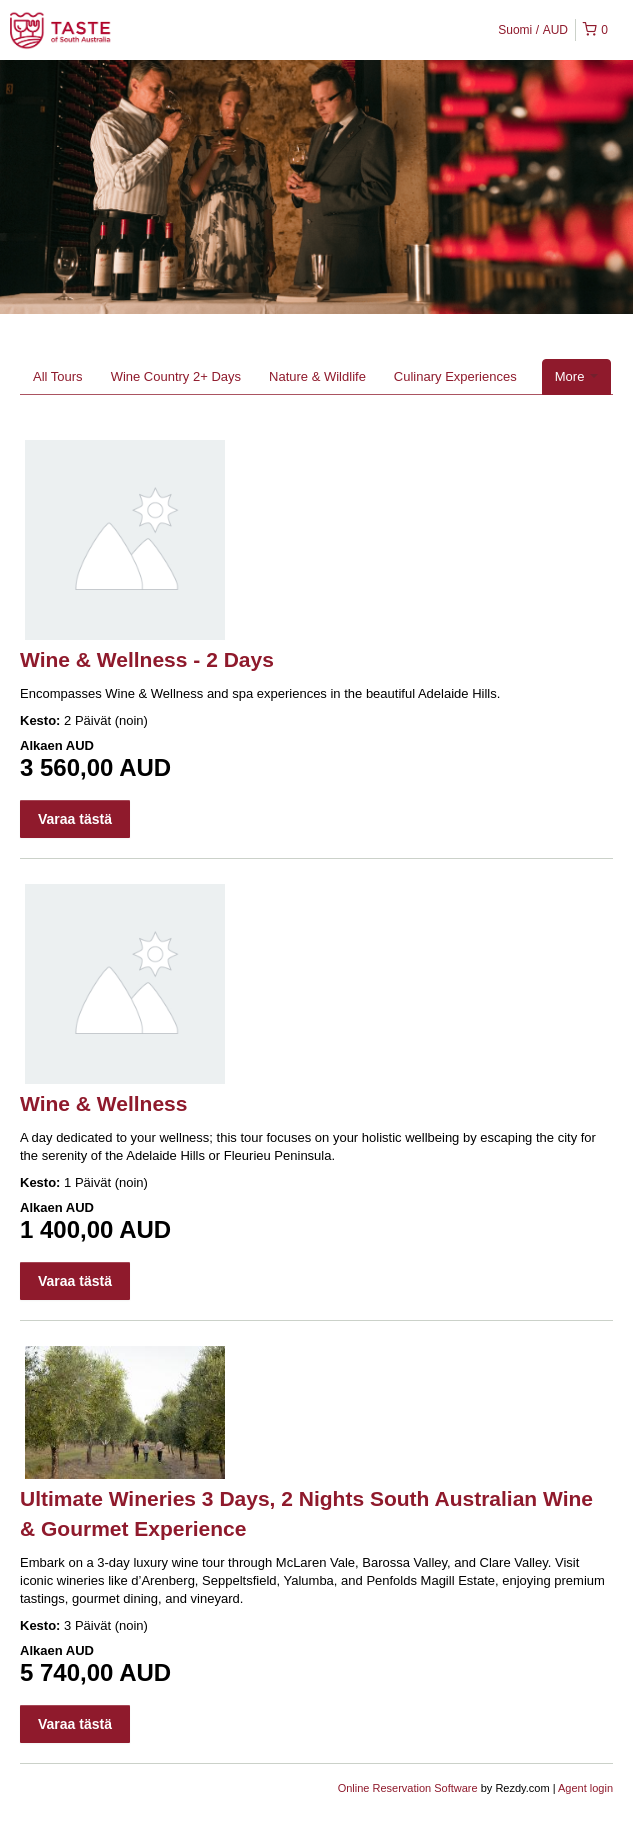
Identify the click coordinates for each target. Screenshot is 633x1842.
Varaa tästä (75, 819)
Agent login (585, 1788)
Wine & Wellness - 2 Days (147, 659)
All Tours (58, 376)
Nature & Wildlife (317, 376)
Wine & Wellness (103, 1103)
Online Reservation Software (408, 1788)
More (576, 376)
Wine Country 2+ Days (176, 376)
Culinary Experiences (455, 376)
